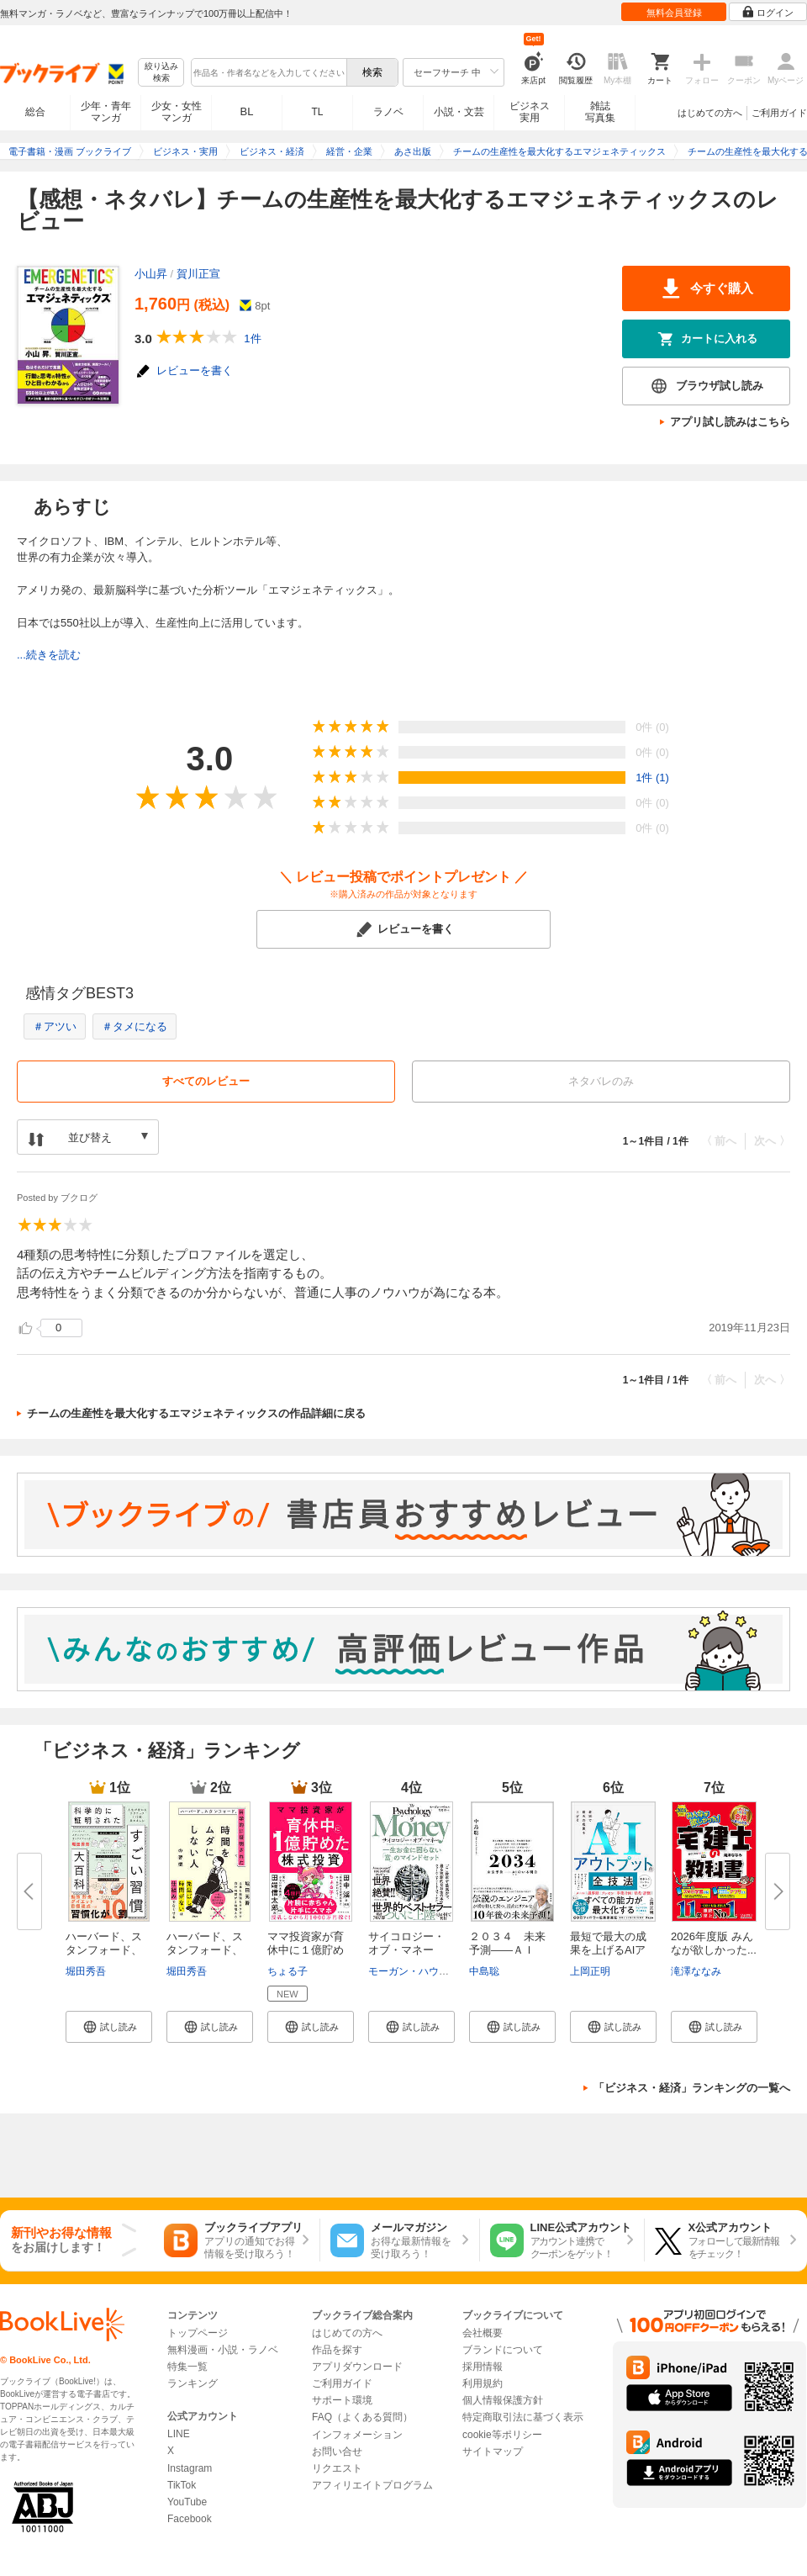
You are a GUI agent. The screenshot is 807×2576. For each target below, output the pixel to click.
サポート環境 (342, 2400)
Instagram (189, 2468)
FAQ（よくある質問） (362, 2417)
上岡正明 (590, 1971)
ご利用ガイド (779, 113)
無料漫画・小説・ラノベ (222, 2350)
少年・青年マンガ (106, 112)
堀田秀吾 (86, 1971)
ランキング (192, 2383)
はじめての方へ (710, 113)
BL (247, 111)
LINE (178, 2434)
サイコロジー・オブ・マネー (406, 1943)
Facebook (189, 2519)
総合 (35, 112)
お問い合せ (337, 2451)
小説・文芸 (459, 112)
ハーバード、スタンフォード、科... (204, 1950)
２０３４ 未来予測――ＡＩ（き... (507, 1950)
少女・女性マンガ (176, 112)
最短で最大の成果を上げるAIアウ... (608, 1950)
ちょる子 (287, 1971)
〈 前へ (719, 1141)
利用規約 (482, 2383)
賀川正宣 (198, 273)
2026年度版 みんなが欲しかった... (714, 1943)
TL (317, 112)
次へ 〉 (772, 1141)
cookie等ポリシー (502, 2435)
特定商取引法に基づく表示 (522, 2417)
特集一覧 (187, 2366)
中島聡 (484, 1971)
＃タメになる (134, 1026)
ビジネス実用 (529, 112)
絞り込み (161, 72)
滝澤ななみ (696, 1971)
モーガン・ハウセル (413, 1971)
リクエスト (337, 2468)
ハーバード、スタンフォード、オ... (104, 1950)
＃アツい (54, 1026)
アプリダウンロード (357, 2366)
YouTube (187, 2502)
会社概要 (482, 2333)
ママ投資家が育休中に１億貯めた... (305, 1950)
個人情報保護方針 (502, 2400)
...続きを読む (49, 654)
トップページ (197, 2333)
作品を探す (337, 2350)
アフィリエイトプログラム (372, 2485)
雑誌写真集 (600, 112)
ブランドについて (502, 2350)
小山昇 (150, 273)
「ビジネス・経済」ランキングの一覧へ (691, 2087)
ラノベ (388, 112)
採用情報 (482, 2366)
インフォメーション (357, 2435)
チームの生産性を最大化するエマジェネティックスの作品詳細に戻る (196, 1413)
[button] (109, 2027)
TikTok (181, 2485)
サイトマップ (492, 2451)
